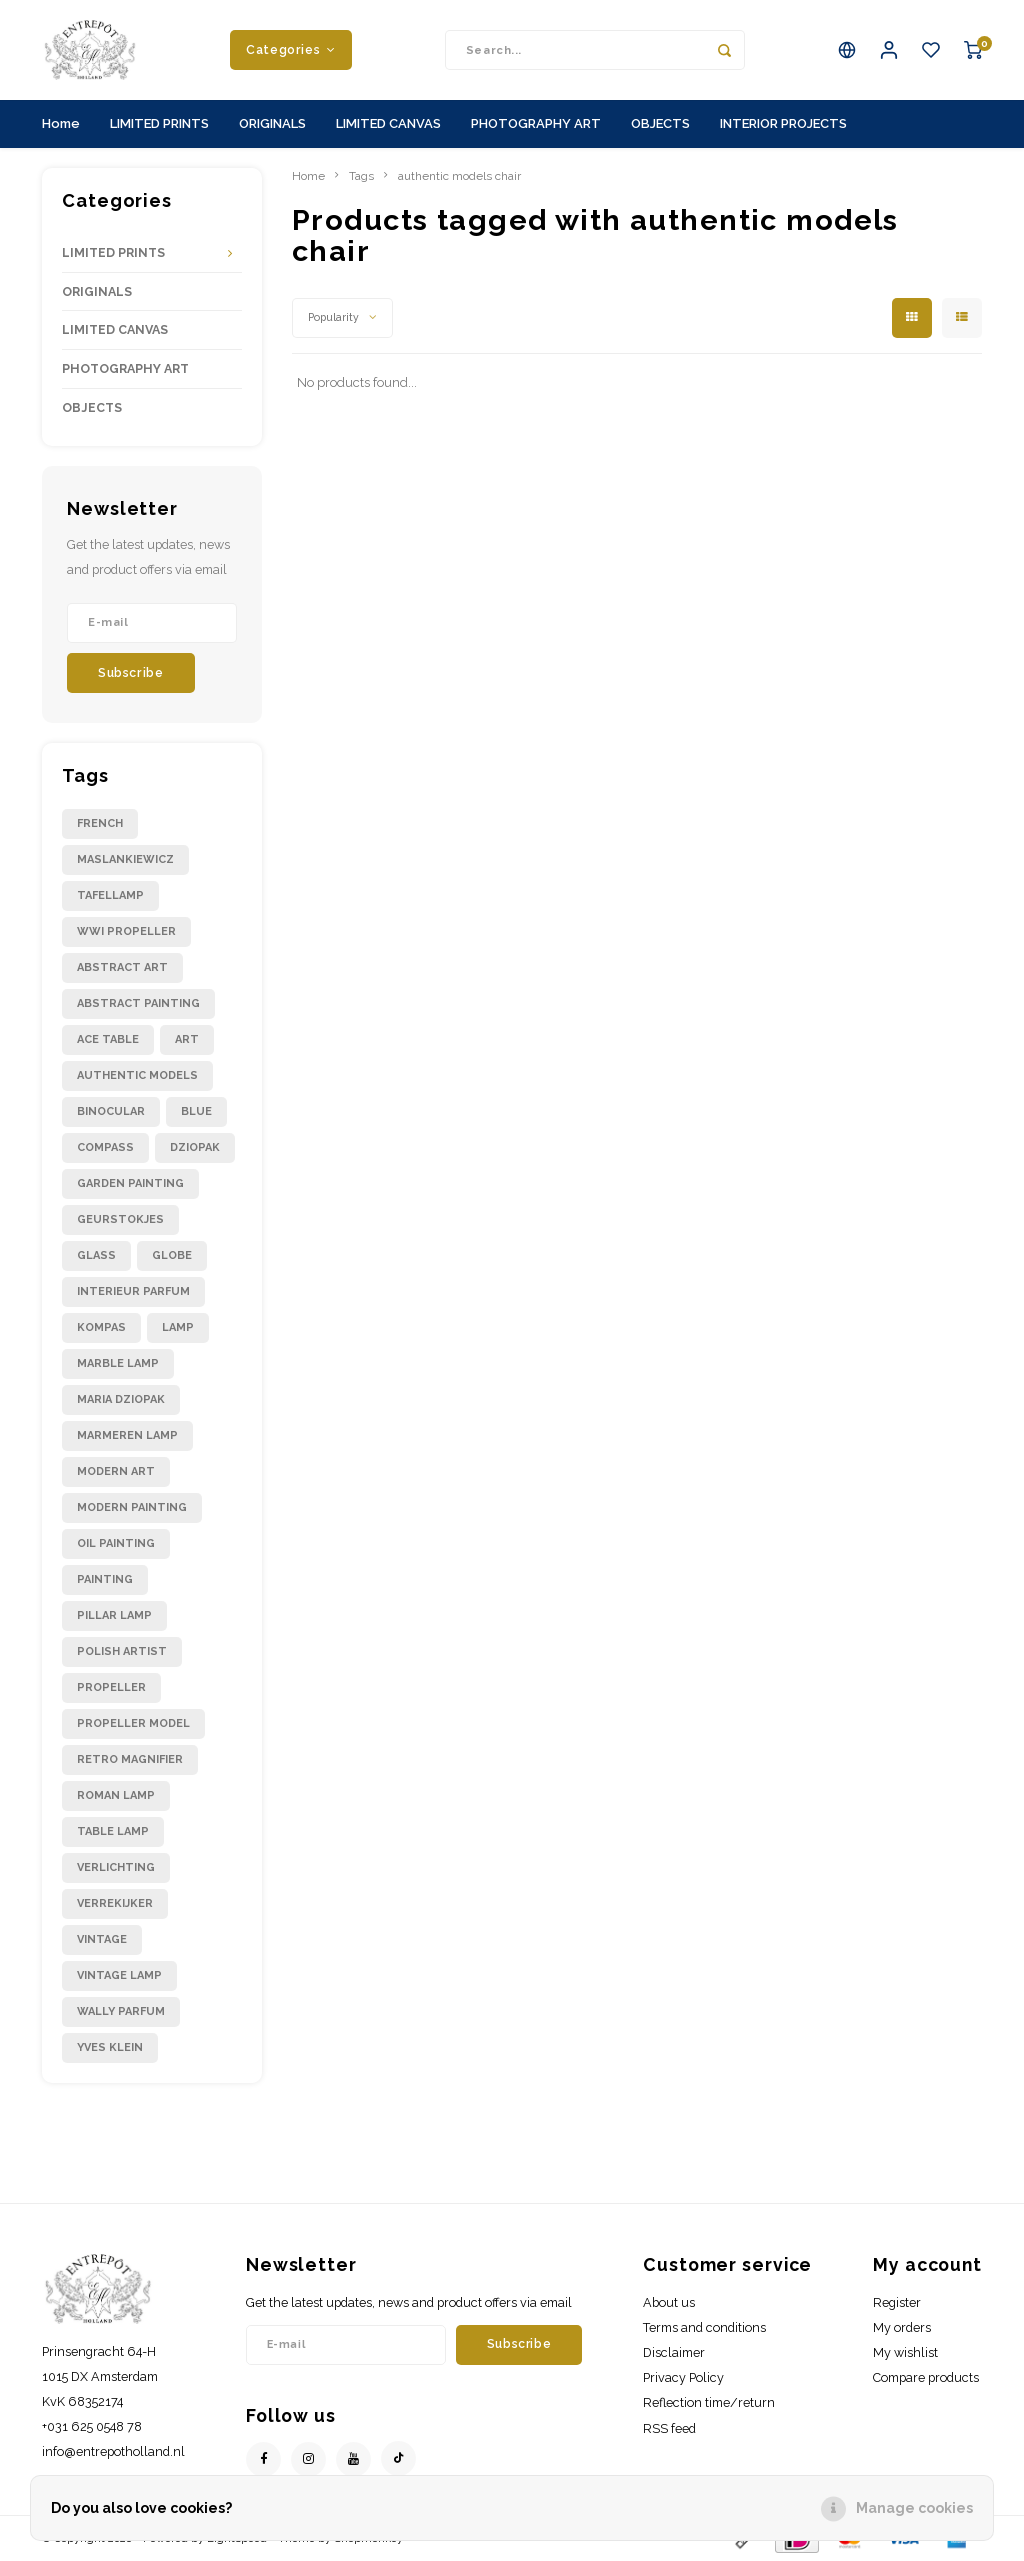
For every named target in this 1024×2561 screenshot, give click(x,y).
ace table (108, 1039)
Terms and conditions (704, 2327)
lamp (178, 1327)
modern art (116, 1471)
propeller (111, 1687)
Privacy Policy (683, 2377)
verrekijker (115, 1903)
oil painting (116, 1543)
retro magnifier (130, 1759)
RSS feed (669, 2428)
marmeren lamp (127, 1435)
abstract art (122, 967)
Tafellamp (110, 895)
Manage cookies (914, 2508)
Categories (291, 49)
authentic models (137, 1075)
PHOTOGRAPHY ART (536, 123)
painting (105, 1579)
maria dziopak (121, 1399)
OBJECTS (660, 123)
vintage (102, 1939)
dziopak (195, 1147)
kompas (101, 1327)
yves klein (110, 2047)
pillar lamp (114, 1615)
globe (172, 1255)
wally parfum (121, 2011)
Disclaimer (674, 2352)
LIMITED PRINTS (159, 123)
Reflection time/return (709, 2402)
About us (669, 2302)
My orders (902, 2327)
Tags (361, 176)
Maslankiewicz (125, 859)
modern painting (132, 1507)
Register (897, 2302)
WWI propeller (126, 931)
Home (61, 123)
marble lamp (118, 1363)
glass (96, 1255)
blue (196, 1111)
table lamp (113, 1831)
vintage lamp (119, 1975)
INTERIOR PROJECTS (783, 123)
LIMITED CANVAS (388, 123)
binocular (111, 1111)
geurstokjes (120, 1219)
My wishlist (905, 2352)
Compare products (926, 2377)
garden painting (130, 1183)
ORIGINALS (272, 123)
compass (105, 1147)
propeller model (133, 1723)
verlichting (116, 1867)
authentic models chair (459, 176)
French (100, 823)
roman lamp (116, 1795)
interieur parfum (133, 1291)
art (187, 1039)
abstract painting (138, 1003)
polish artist (122, 1651)
